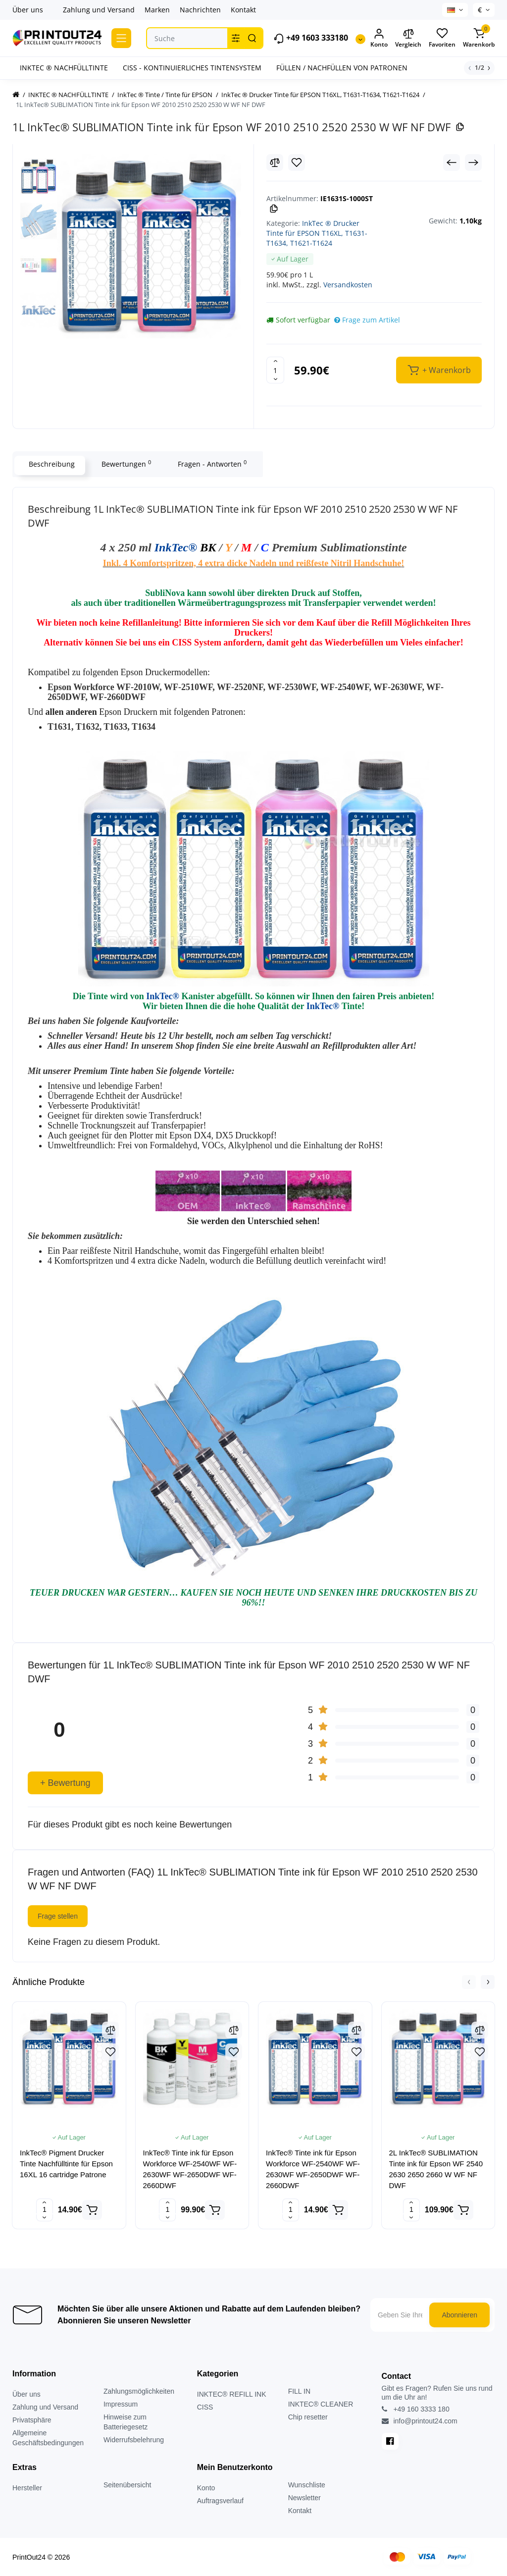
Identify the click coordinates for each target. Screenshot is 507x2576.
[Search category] (236, 38)
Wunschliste (306, 2485)
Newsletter (304, 2498)
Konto (206, 2488)
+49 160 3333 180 (416, 2409)
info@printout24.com (419, 2421)
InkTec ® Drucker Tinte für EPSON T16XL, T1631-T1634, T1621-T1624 (316, 233)
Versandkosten (347, 284)
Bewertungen (124, 464)
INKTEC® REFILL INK (231, 2394)
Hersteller (27, 2488)
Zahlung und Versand (99, 9)
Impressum (120, 2404)
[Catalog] (121, 38)
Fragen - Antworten (210, 464)
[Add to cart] (92, 2210)
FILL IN (299, 2391)
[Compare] (274, 162)
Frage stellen (58, 1916)
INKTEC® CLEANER (321, 2404)
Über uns (27, 9)
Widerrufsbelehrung (133, 2440)
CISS (205, 2407)
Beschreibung (50, 464)
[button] (469, 1982)
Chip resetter (308, 2417)
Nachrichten (200, 9)
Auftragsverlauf (220, 2501)
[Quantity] (275, 370)
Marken (157, 9)
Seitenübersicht (127, 2485)
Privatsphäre (31, 2420)
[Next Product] (473, 162)
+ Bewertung (65, 1783)
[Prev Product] (451, 162)
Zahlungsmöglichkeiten (138, 2391)
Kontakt (243, 9)
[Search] (252, 38)
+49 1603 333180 (310, 38)
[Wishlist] (296, 162)
